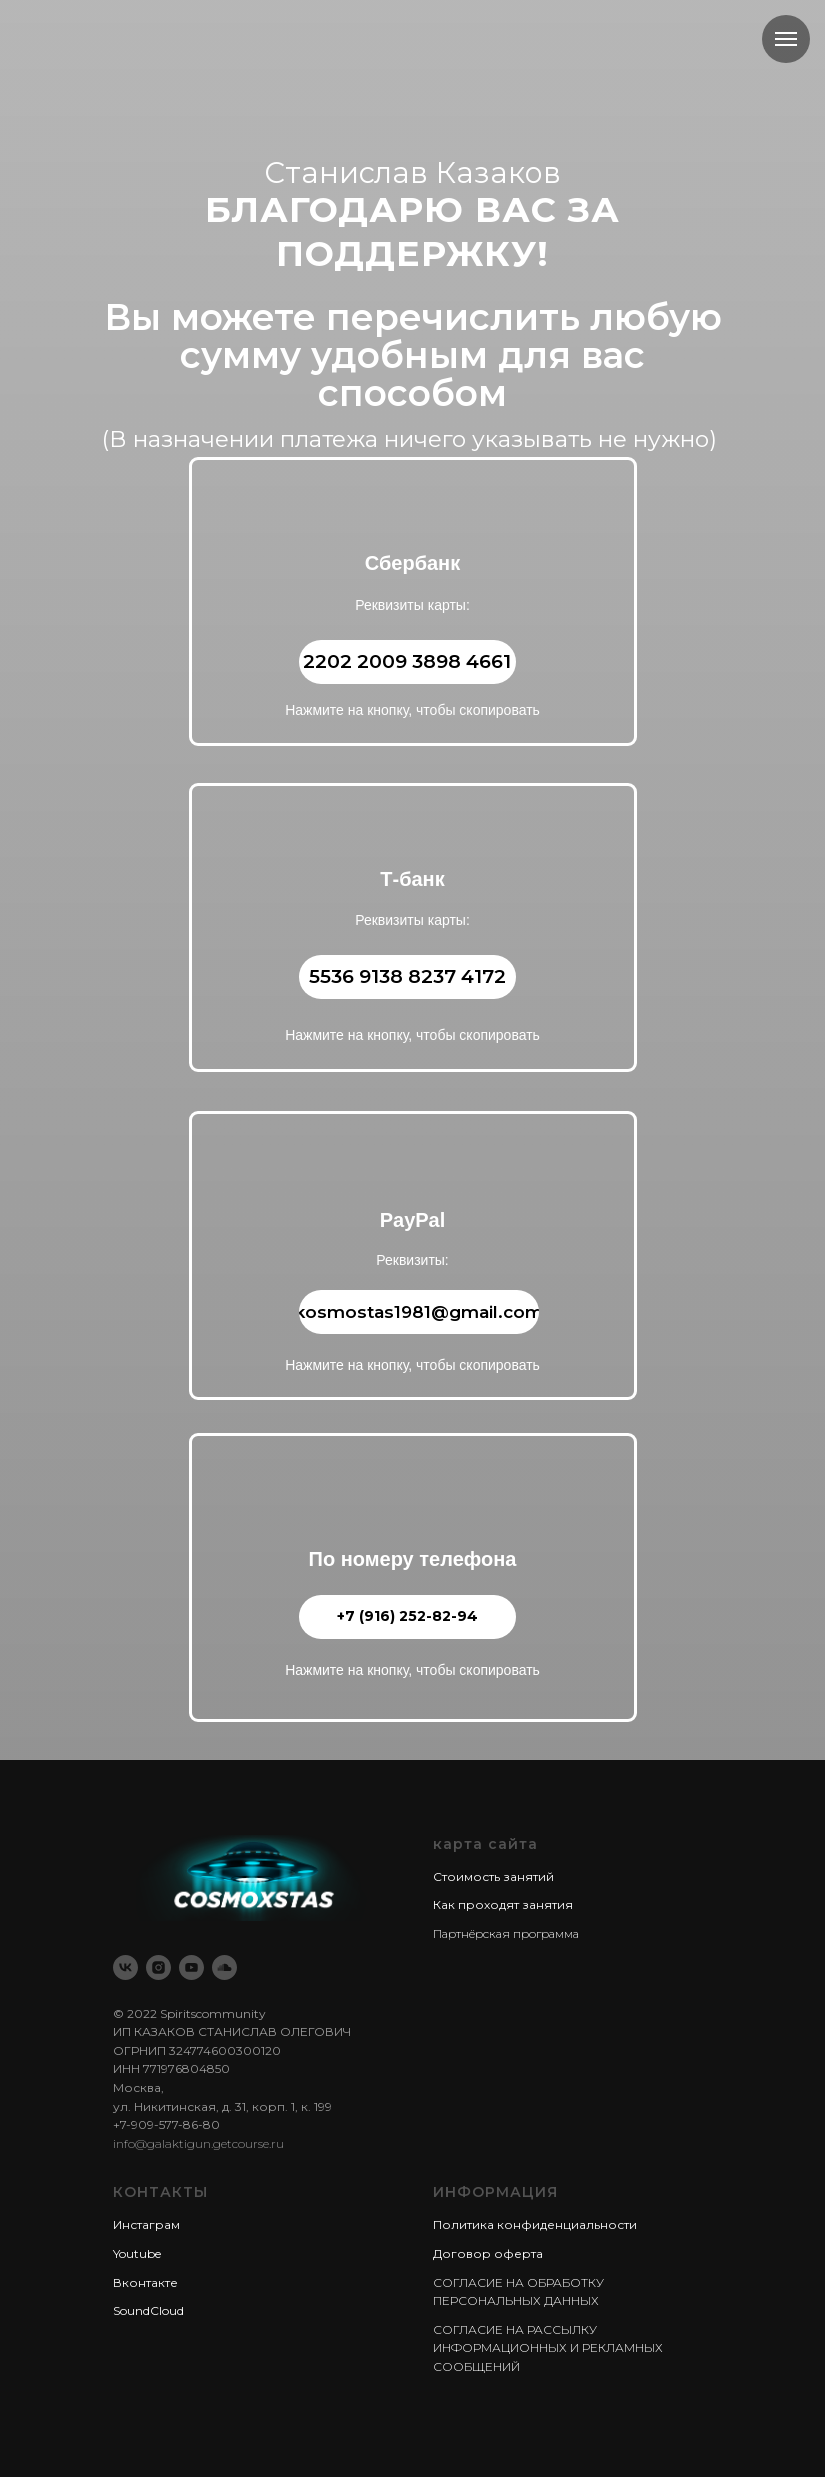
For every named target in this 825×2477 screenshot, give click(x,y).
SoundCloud (148, 2310)
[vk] (125, 1967)
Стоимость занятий (493, 1876)
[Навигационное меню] (786, 39)
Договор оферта (488, 2253)
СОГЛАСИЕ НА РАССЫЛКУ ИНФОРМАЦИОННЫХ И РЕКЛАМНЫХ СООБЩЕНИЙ (548, 2348)
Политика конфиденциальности (535, 2224)
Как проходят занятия (503, 1904)
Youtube (137, 2253)
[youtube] (191, 1967)
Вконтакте (145, 2282)
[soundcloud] (224, 1967)
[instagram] (158, 1967)
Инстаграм (146, 2224)
